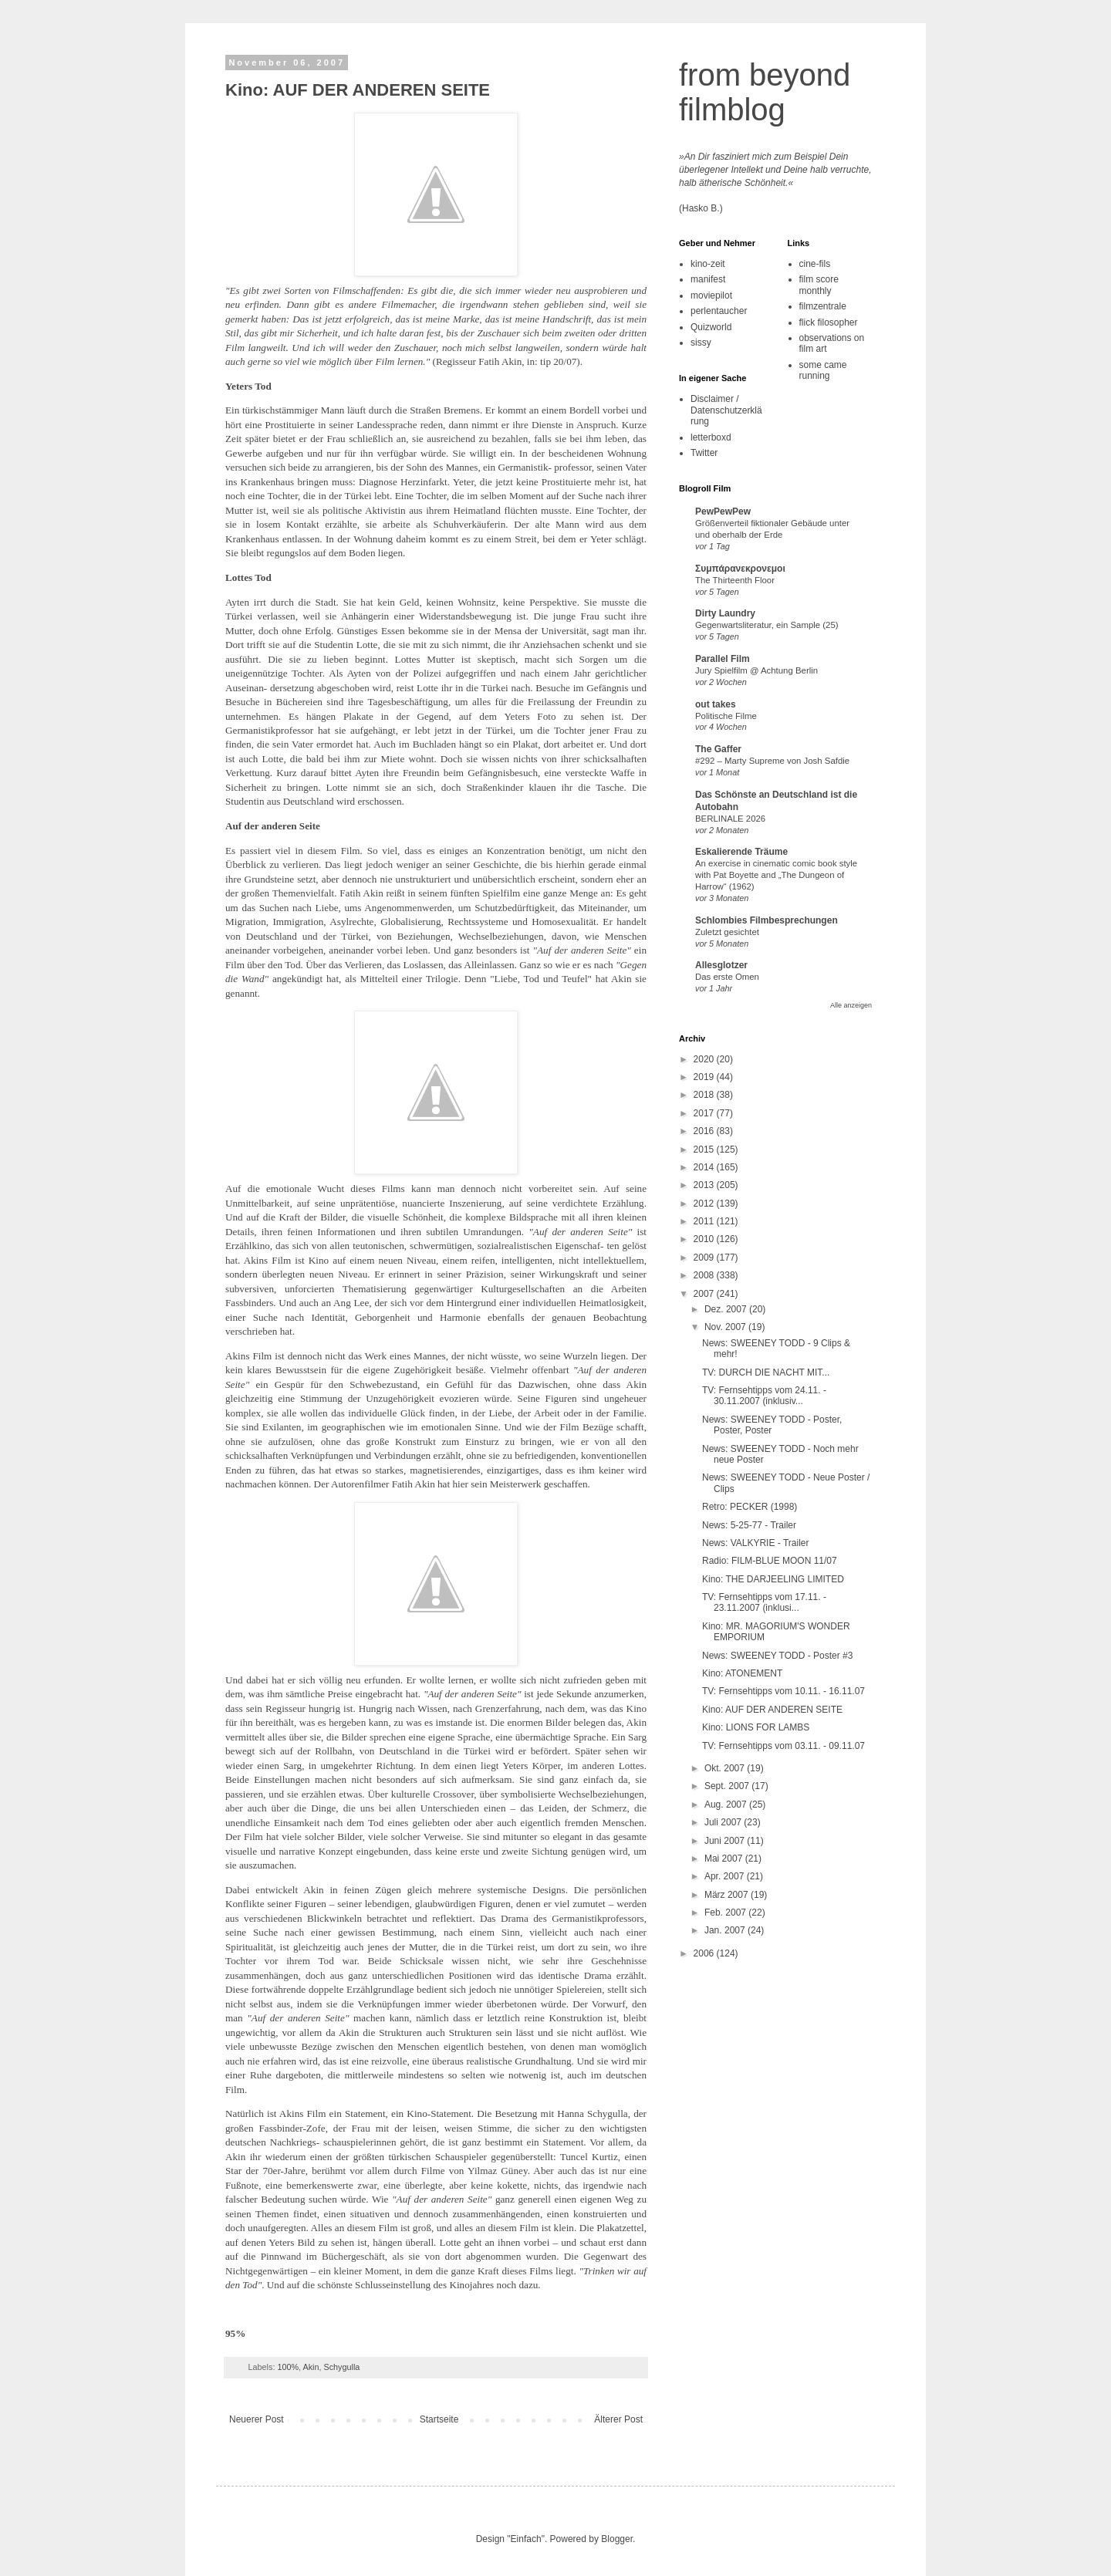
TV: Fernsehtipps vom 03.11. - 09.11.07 (783, 1745)
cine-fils (815, 263)
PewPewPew (723, 511)
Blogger (617, 2539)
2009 (705, 1257)
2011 (705, 1221)
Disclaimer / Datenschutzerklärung (726, 410)
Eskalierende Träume (741, 851)
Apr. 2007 (725, 1876)
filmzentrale (822, 306)
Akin (310, 2367)
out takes (715, 704)
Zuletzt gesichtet (727, 932)
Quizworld (711, 327)
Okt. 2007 (725, 1768)
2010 (705, 1239)
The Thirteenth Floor (735, 580)
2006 (705, 1953)
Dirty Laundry (725, 613)
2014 (705, 1167)
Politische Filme (726, 716)
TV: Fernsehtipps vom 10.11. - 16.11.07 (783, 1691)
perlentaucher (719, 311)
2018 (705, 1094)
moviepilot (711, 295)
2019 (705, 1077)
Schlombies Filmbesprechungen (766, 920)
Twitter (704, 452)
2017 (705, 1113)
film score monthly (819, 284)
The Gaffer (718, 749)
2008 (705, 1275)
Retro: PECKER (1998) (749, 1506)
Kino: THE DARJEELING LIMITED (773, 1579)
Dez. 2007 (726, 1309)
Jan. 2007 (726, 1930)
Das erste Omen (727, 976)
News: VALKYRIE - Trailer (755, 1543)
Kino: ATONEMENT (742, 1673)
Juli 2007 (724, 1822)
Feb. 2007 (726, 1912)
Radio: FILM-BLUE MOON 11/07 (769, 1560)
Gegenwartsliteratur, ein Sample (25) (767, 625)
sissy (701, 342)
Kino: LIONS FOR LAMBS (755, 1727)
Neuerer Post (256, 2419)
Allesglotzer (721, 965)
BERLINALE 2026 (730, 818)
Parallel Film (722, 658)
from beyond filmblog (764, 92)
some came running (823, 370)
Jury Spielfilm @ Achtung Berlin (756, 670)
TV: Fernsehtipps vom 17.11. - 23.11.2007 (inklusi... (764, 1602)
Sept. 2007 (727, 1786)
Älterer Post (618, 2419)
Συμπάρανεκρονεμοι (740, 568)
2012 (705, 1203)
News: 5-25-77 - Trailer (749, 1525)
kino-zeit (708, 263)
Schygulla (341, 2367)
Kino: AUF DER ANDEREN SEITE (357, 90)
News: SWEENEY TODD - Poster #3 (777, 1655)
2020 (705, 1059)
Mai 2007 (724, 1858)
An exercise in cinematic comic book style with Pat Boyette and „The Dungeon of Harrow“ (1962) (776, 875)
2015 (705, 1149)
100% (288, 2367)
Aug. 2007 (726, 1804)
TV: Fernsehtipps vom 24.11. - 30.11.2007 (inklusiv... (764, 1395)
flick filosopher (828, 322)
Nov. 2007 (726, 1327)
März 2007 (727, 1894)
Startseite (439, 2419)
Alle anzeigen (851, 1005)
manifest (708, 279)
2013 (705, 1185)
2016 (705, 1131)
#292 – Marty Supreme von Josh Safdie (772, 760)
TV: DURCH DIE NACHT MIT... (765, 1372)
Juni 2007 (725, 1840)
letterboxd (711, 437)
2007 (705, 1293)
